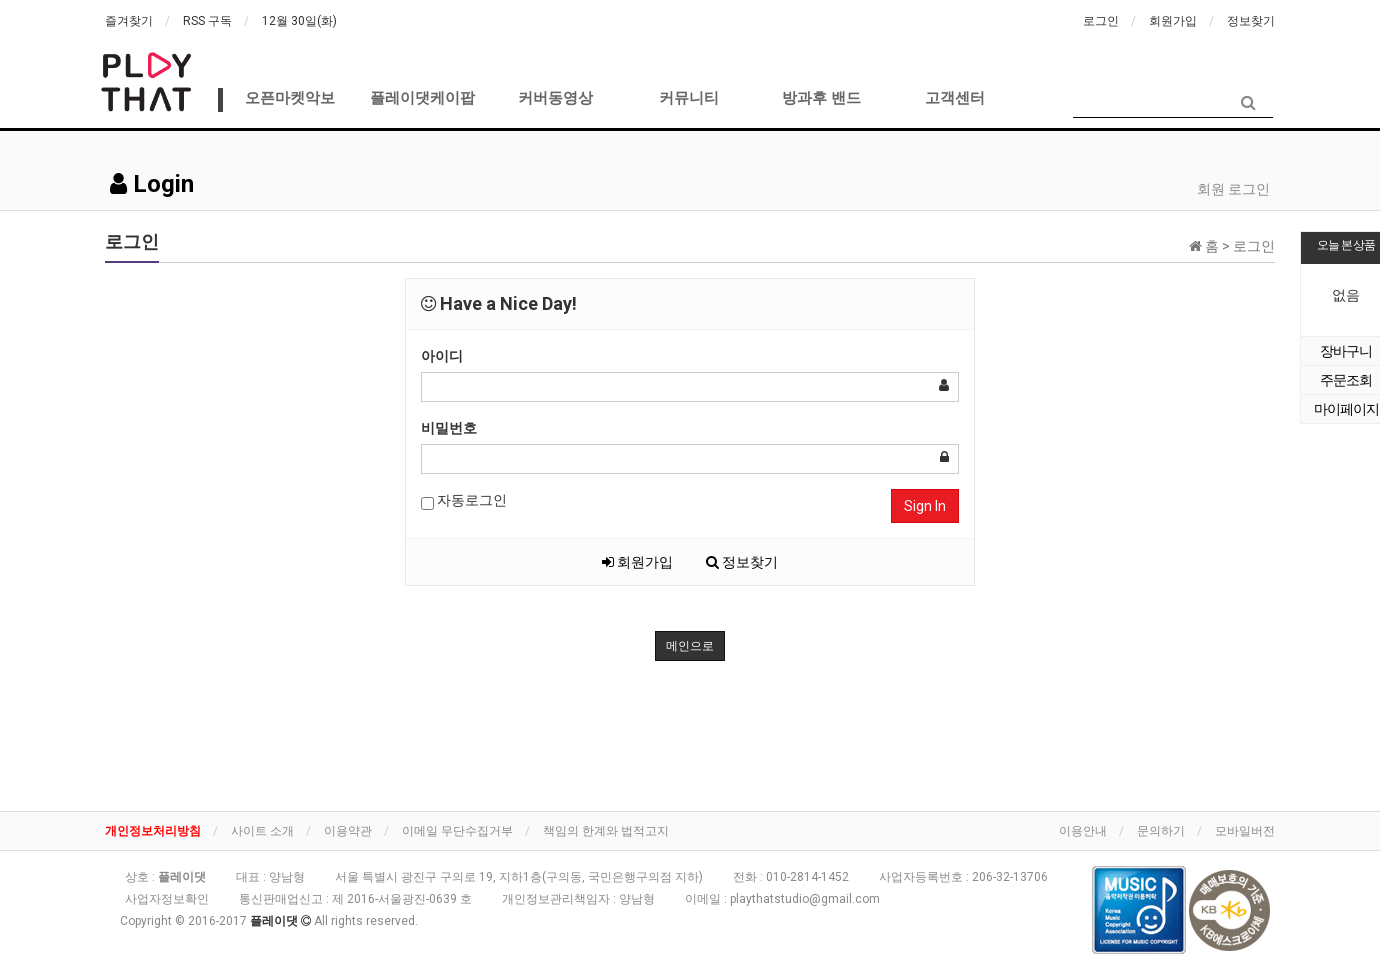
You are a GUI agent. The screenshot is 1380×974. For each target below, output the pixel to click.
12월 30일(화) (299, 21)
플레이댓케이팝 (422, 98)
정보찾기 (1251, 21)
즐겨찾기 (129, 21)
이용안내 (1083, 831)
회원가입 (1173, 21)
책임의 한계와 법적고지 (606, 831)
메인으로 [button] (690, 646)
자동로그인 (464, 501)
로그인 (1101, 21)
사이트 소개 (262, 831)
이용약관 (348, 831)
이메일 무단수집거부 (457, 831)
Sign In (925, 506)
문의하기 (1161, 831)
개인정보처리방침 (153, 831)
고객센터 (955, 98)
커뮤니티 (689, 98)
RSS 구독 (207, 21)
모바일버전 (1245, 831)
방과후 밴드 (821, 98)
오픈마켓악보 (290, 98)
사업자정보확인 (167, 899)
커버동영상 (555, 98)
